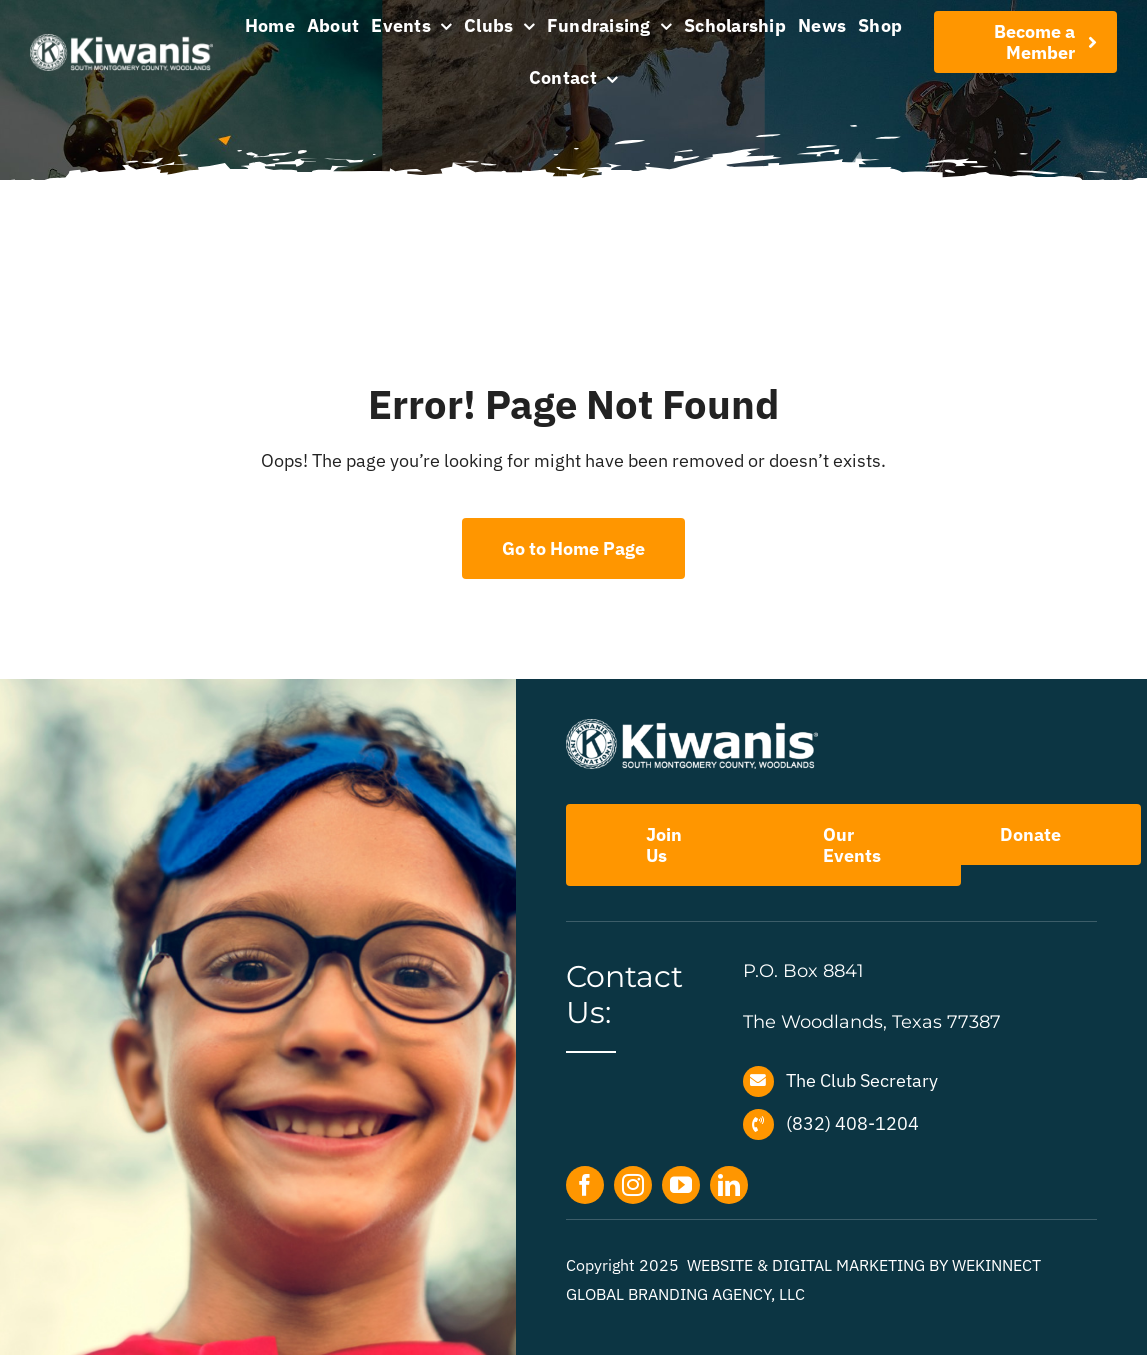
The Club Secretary (862, 1080)
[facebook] (585, 1185)
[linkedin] (729, 1185)
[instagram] (633, 1185)
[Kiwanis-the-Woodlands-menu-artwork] (121, 42)
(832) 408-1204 (852, 1123)
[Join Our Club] (1025, 42)
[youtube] (681, 1185)
